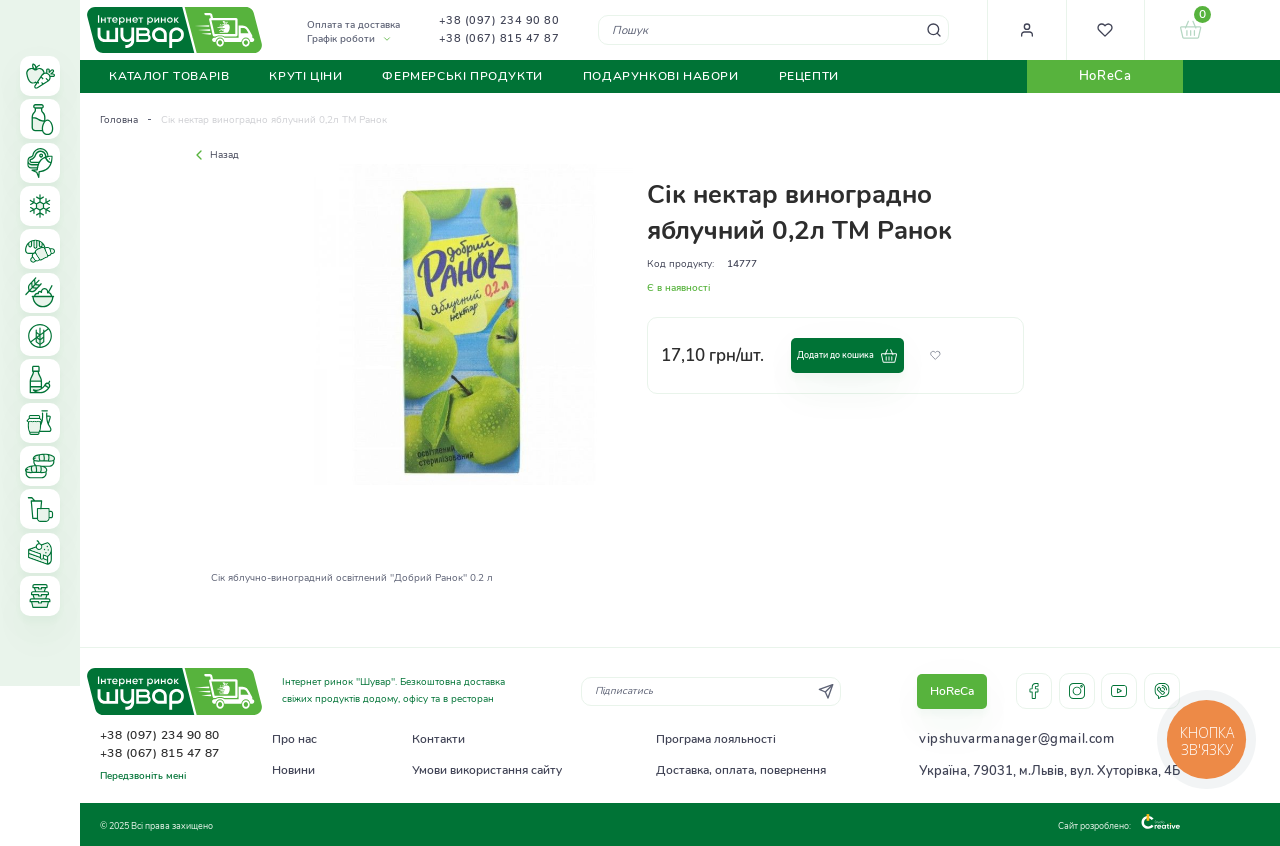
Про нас (294, 739)
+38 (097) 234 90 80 (499, 20)
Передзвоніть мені (143, 776)
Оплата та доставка (353, 25)
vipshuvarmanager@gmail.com (1017, 739)
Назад (215, 155)
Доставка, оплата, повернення (741, 770)
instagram (1077, 691)
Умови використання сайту (487, 770)
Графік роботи (341, 39)
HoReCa (1105, 76)
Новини (293, 770)
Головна (119, 120)
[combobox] (773, 29)
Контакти (438, 739)
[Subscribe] (826, 691)
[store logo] (174, 30)
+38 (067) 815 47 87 (499, 38)
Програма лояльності (716, 739)
